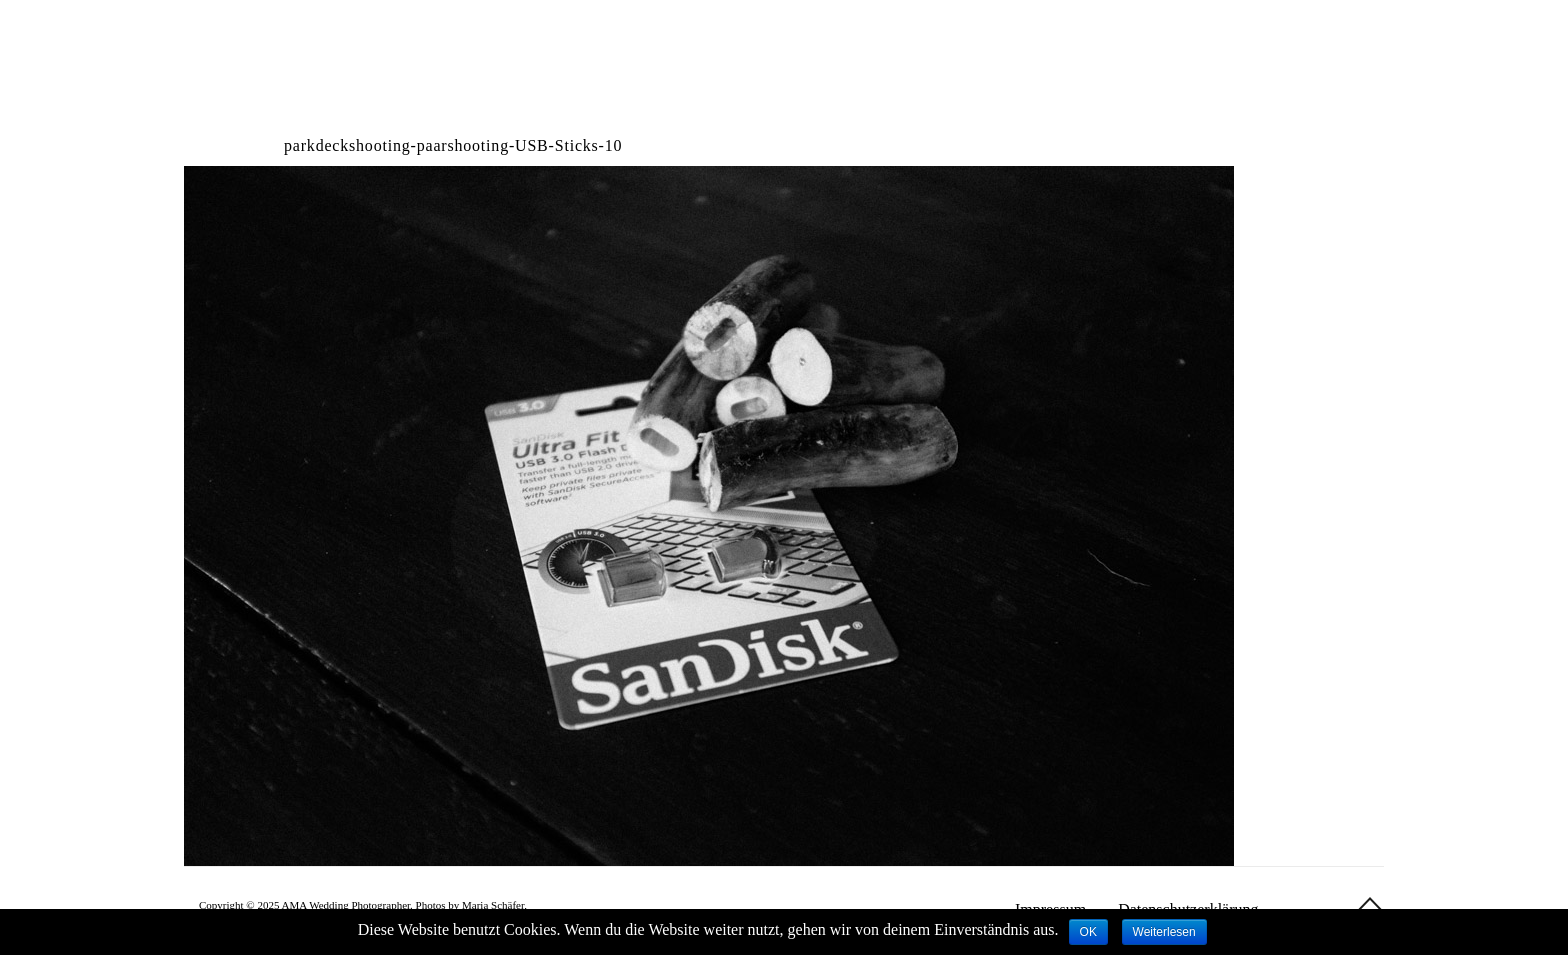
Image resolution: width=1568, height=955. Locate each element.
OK (1088, 932)
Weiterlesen (1164, 932)
